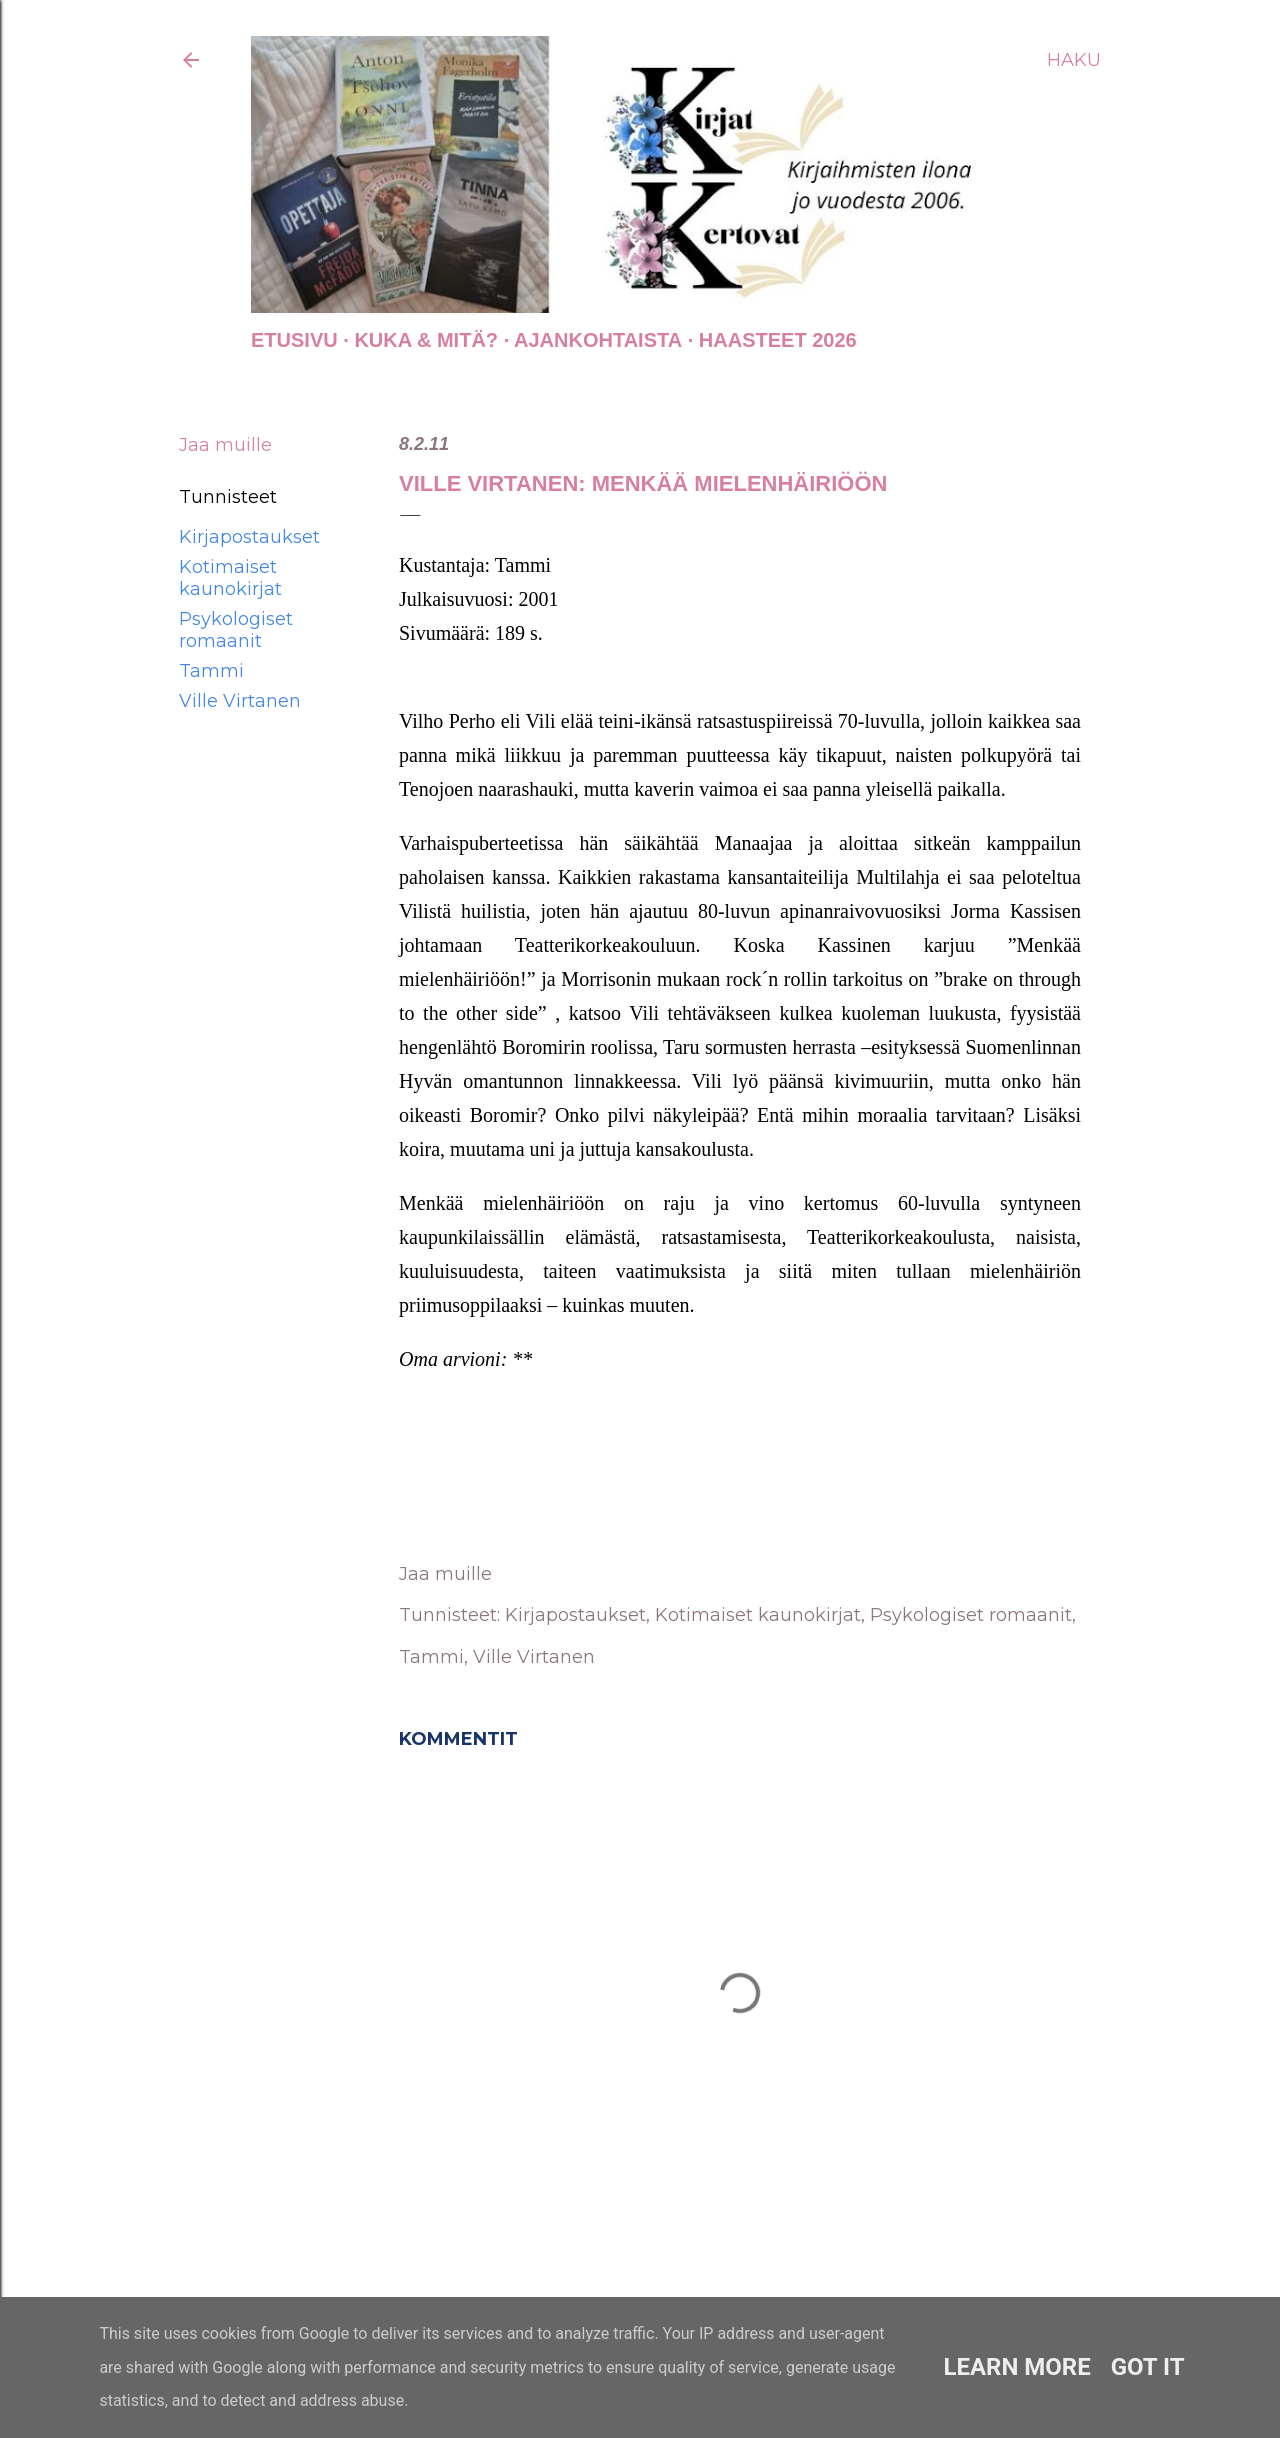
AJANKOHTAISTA (598, 340)
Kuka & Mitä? (426, 340)
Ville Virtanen (240, 701)
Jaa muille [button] (225, 445)
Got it (1148, 2367)
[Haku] (1074, 60)
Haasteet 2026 (778, 340)
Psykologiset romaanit (236, 630)
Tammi (211, 671)
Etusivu (294, 340)
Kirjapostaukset (249, 537)
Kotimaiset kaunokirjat (230, 578)
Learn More (1016, 2367)
